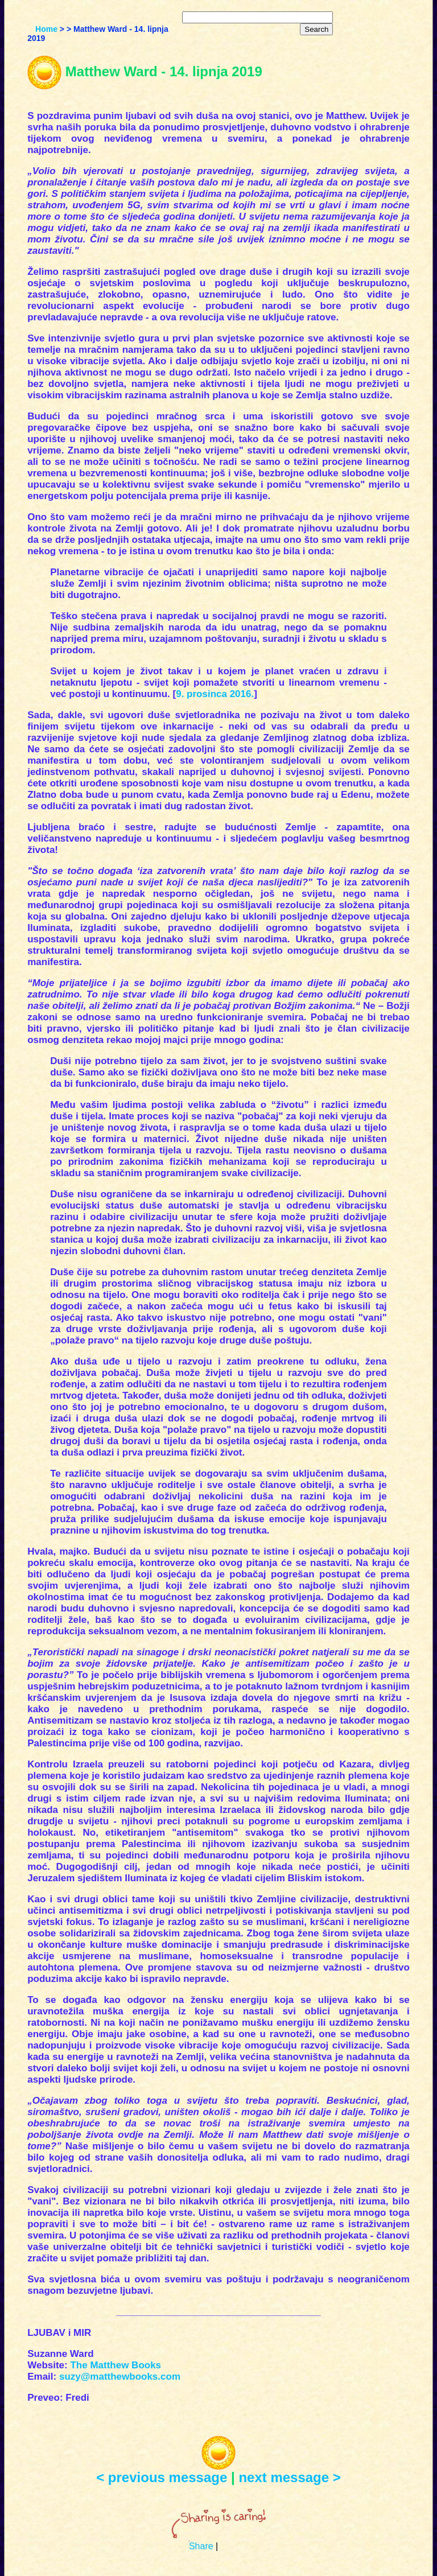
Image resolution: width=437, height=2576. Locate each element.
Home (46, 29)
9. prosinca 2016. (215, 694)
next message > (289, 2477)
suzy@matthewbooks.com (119, 2376)
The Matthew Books (115, 2365)
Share (201, 2546)
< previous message (161, 2477)
